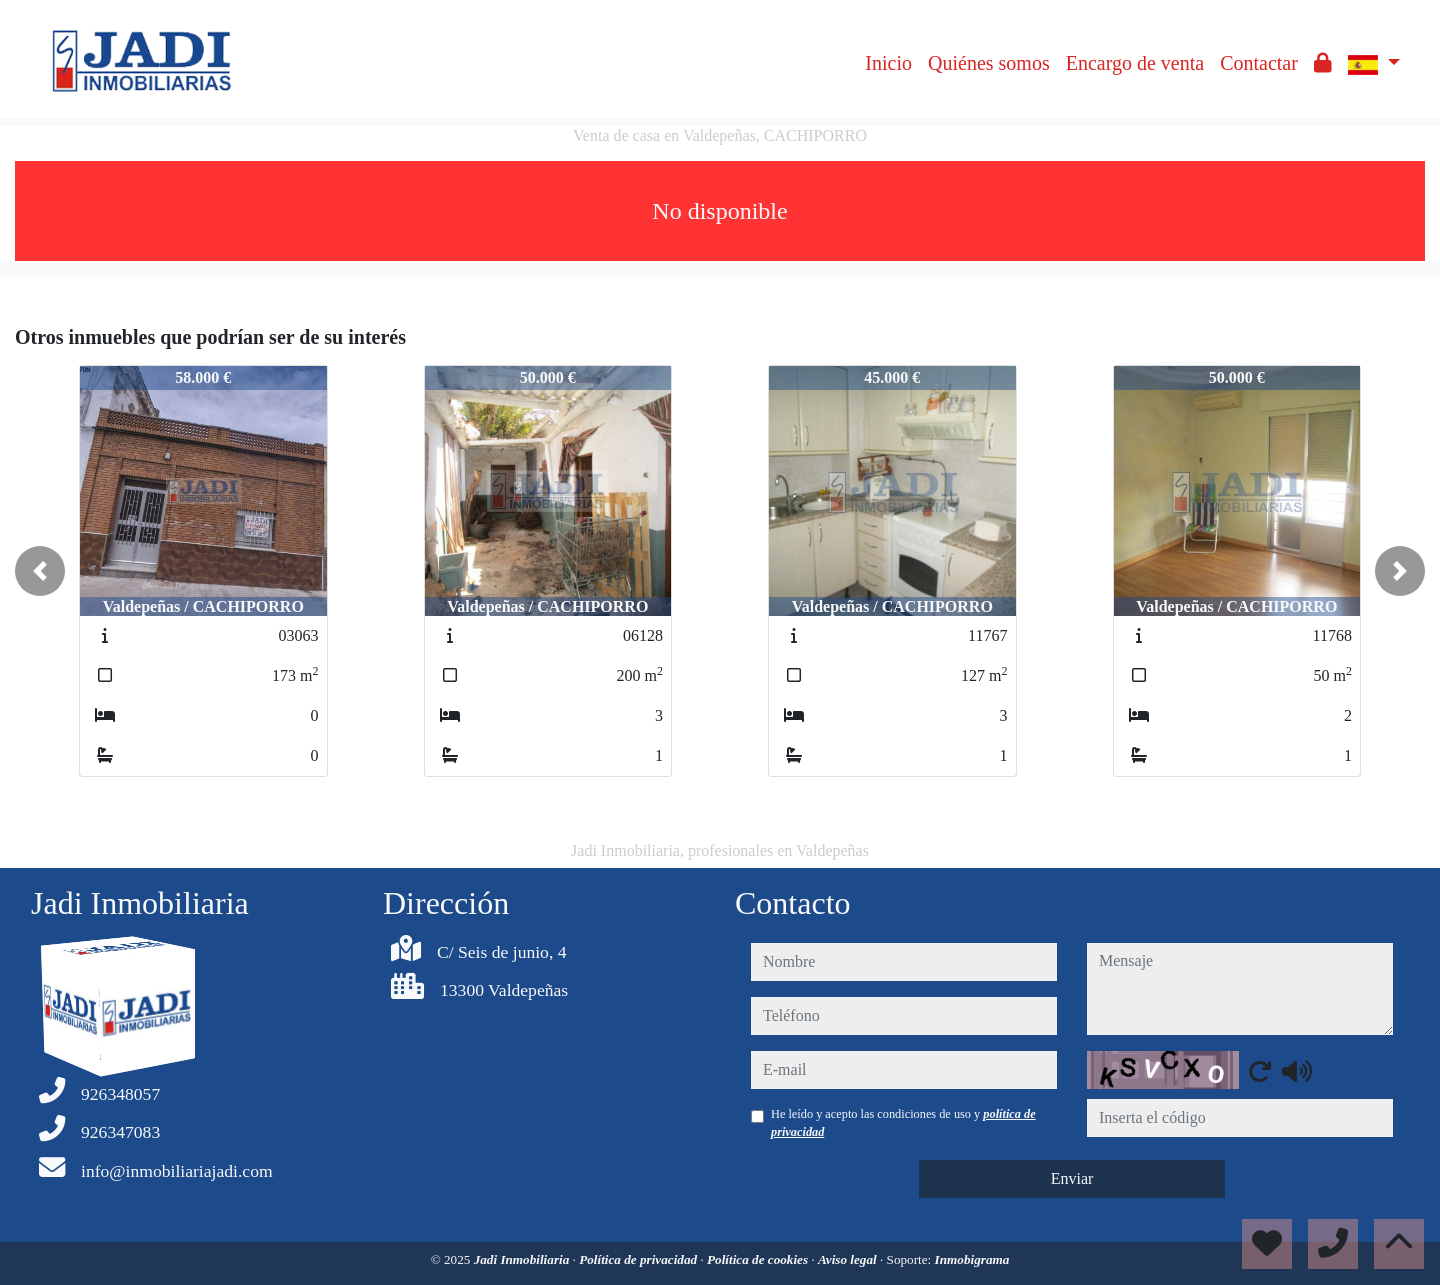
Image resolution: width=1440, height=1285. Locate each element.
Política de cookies (759, 1259)
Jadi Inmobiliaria (523, 1259)
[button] (40, 571)
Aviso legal (849, 1259)
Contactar (1259, 63)
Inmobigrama (972, 1259)
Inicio (888, 63)
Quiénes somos (989, 63)
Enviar (1072, 1178)
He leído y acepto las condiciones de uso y (903, 1123)
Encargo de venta (1135, 63)
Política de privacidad (639, 1259)
